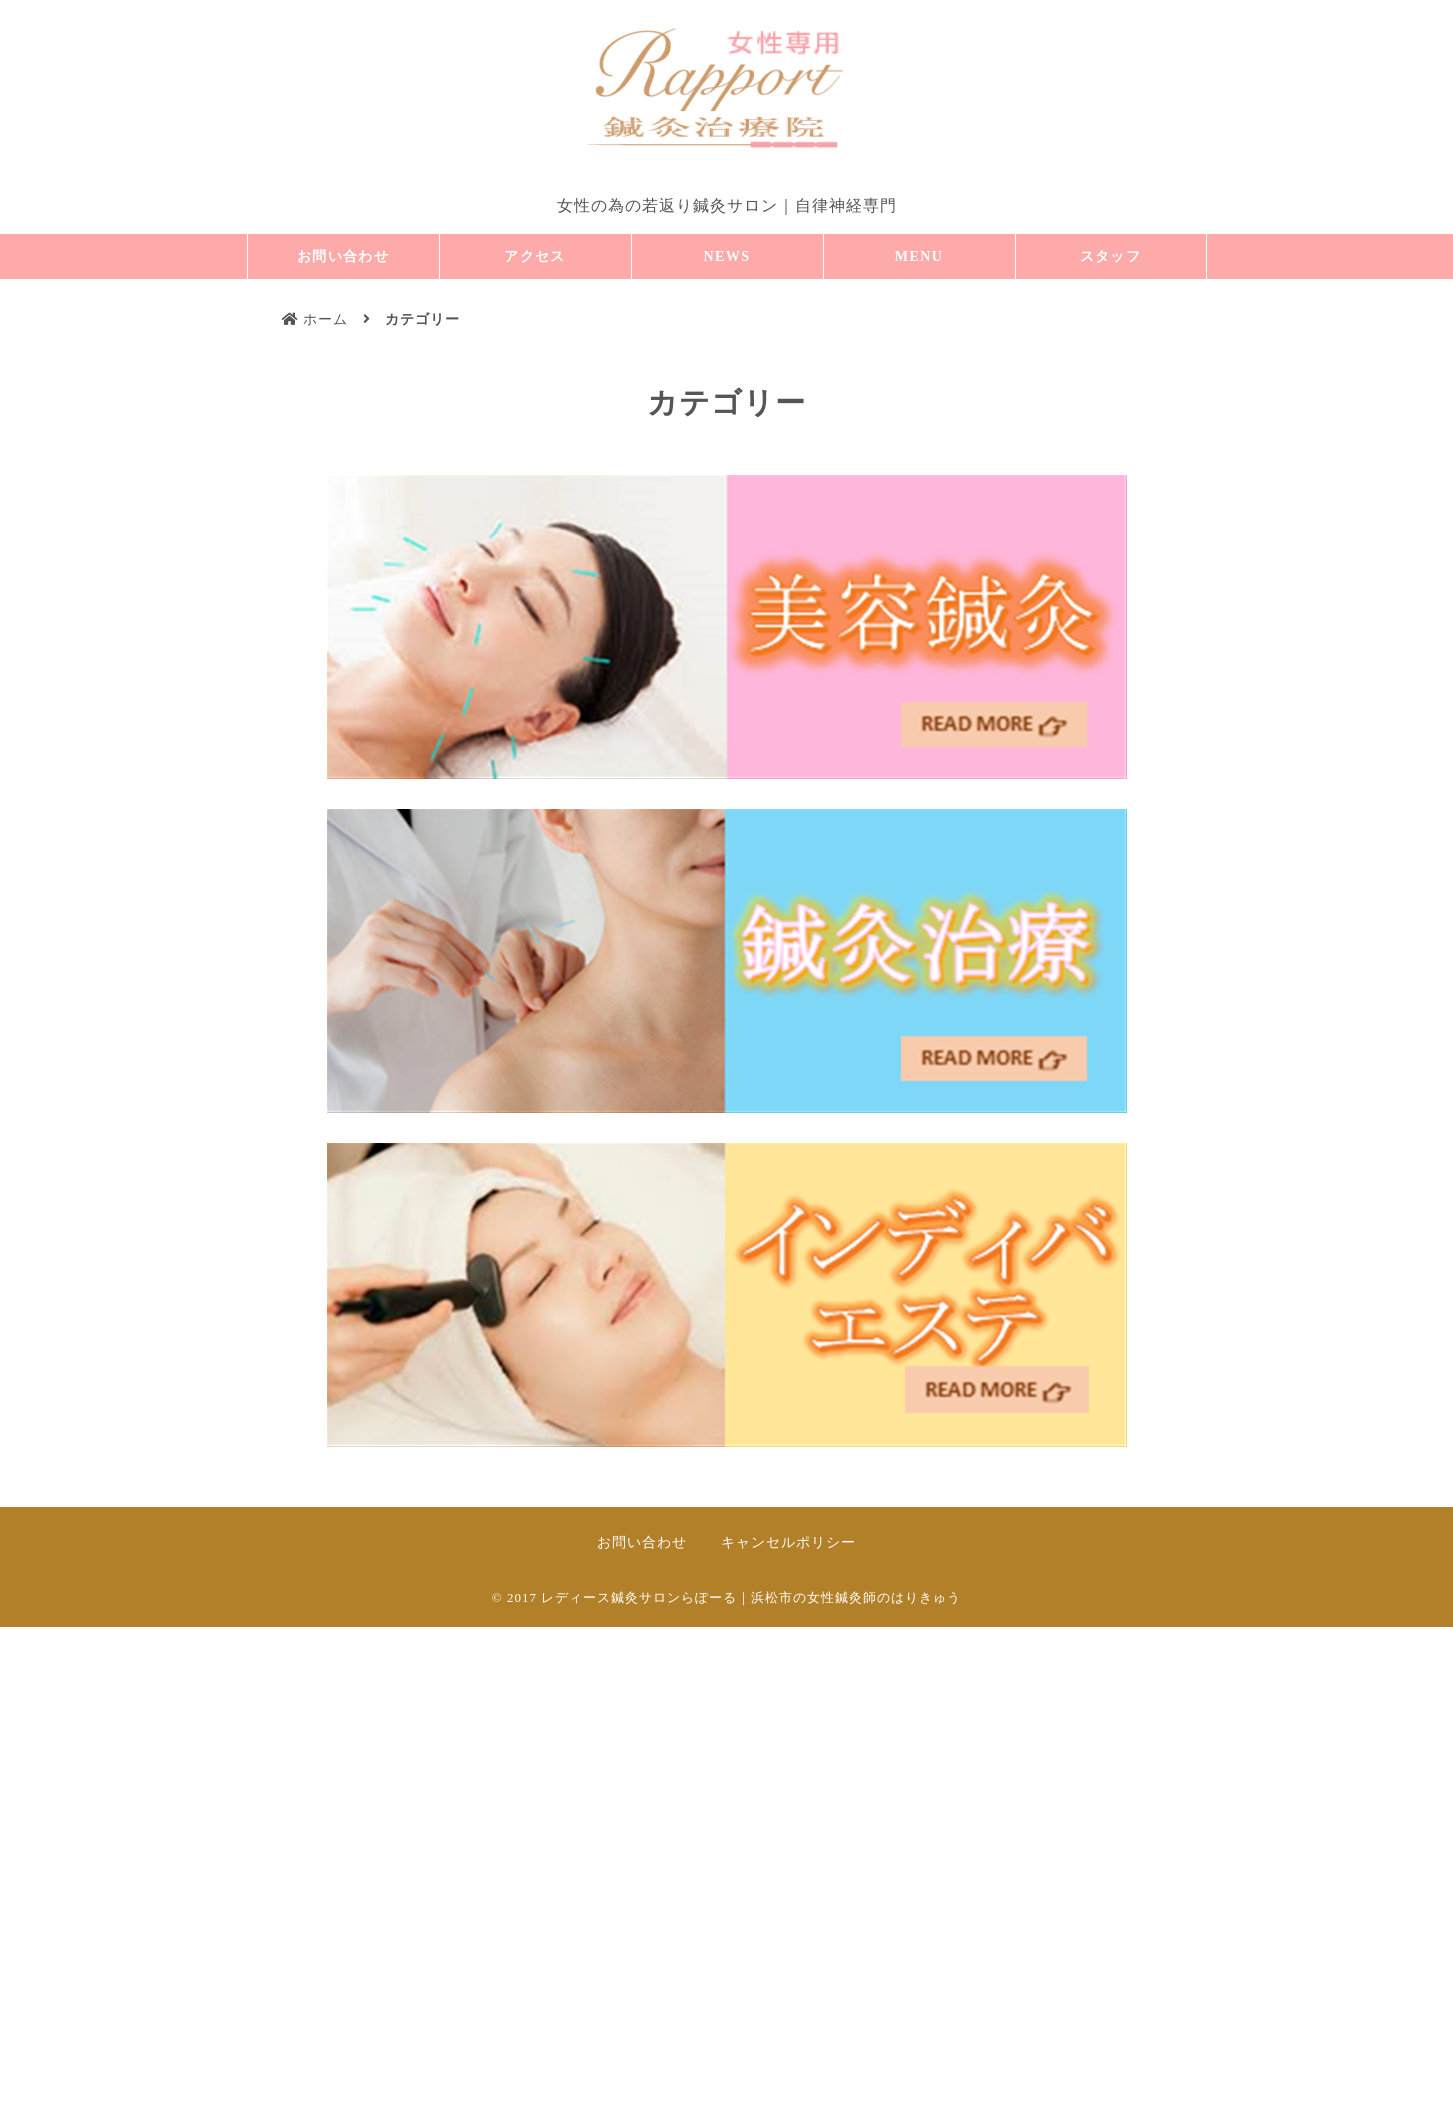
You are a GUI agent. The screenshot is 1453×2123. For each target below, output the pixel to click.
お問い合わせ (343, 256)
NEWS (727, 256)
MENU (919, 256)
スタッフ (1111, 256)
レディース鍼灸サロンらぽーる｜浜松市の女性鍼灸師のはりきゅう (751, 1597)
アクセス (535, 256)
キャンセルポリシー (788, 1542)
